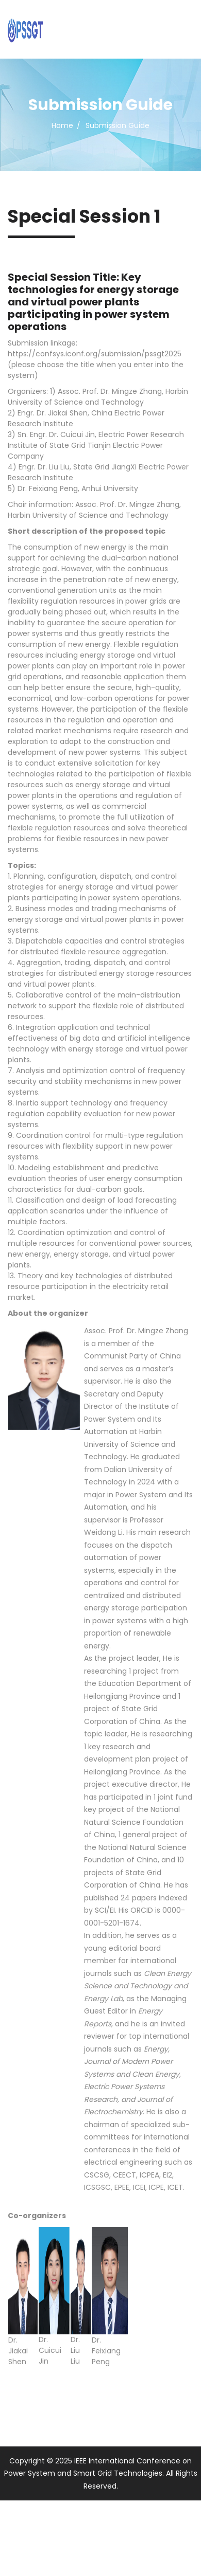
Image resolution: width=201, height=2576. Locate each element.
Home (62, 125)
